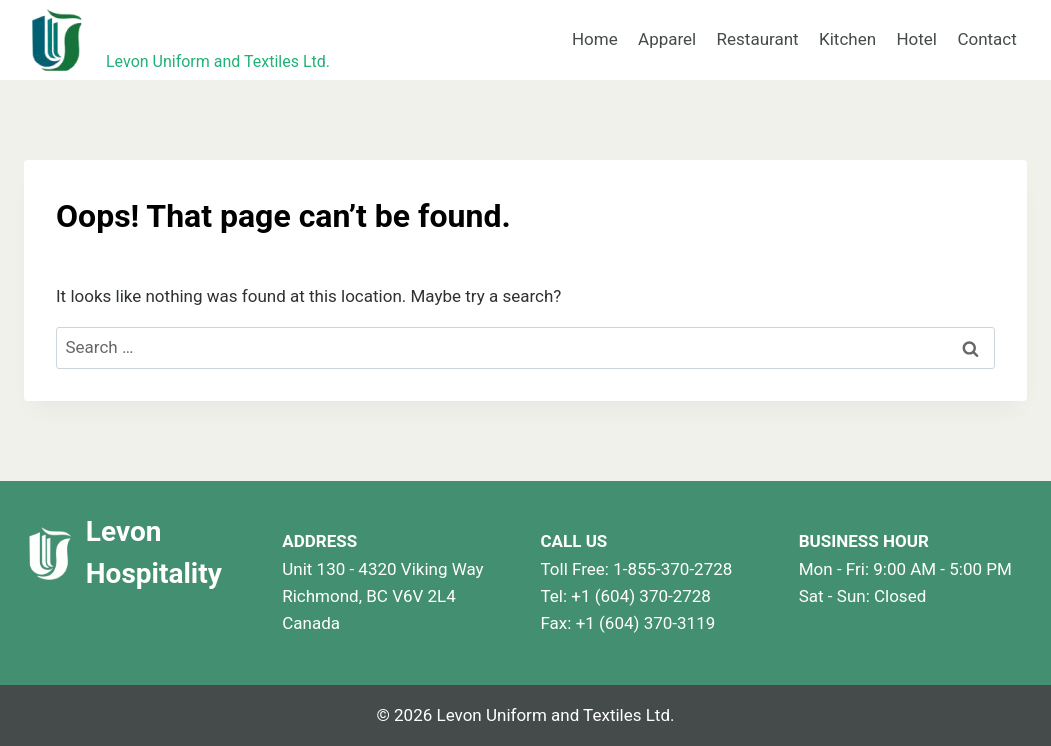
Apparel (667, 39)
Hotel (916, 39)
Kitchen (847, 39)
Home (595, 39)
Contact (986, 39)
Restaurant (758, 39)
